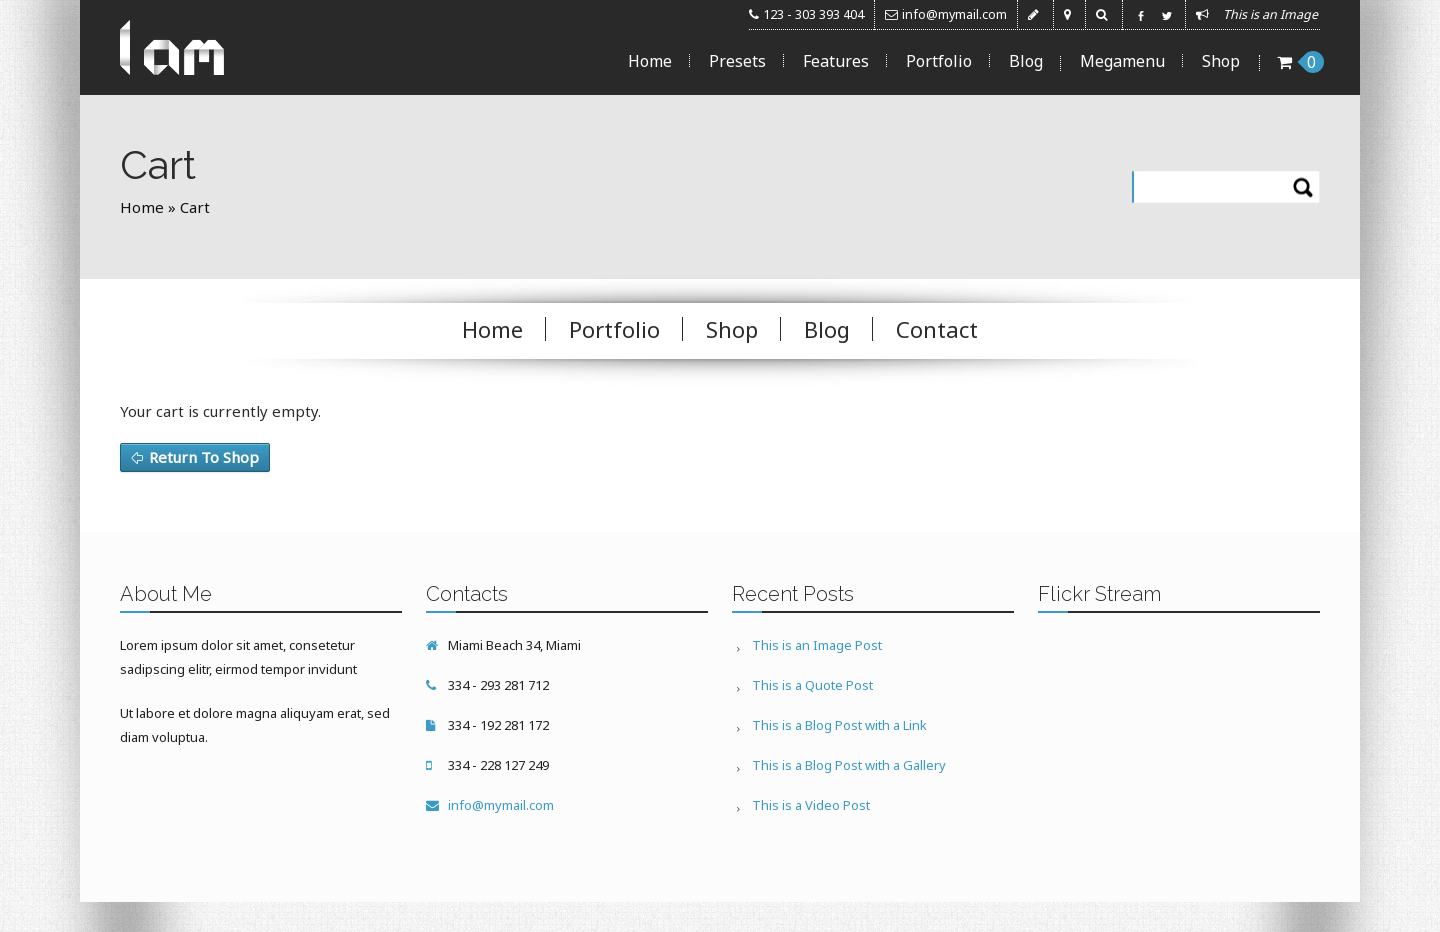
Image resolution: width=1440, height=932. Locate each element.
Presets (737, 61)
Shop (1221, 61)
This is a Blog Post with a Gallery (849, 765)
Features (836, 61)
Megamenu (1122, 61)
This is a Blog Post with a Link (839, 725)
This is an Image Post (817, 645)
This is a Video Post (811, 805)
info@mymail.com (954, 14)
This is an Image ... (1276, 14)
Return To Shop (204, 457)
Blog (1026, 61)
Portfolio (939, 61)
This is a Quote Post (812, 685)
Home (650, 61)
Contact (937, 329)
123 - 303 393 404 (813, 14)
